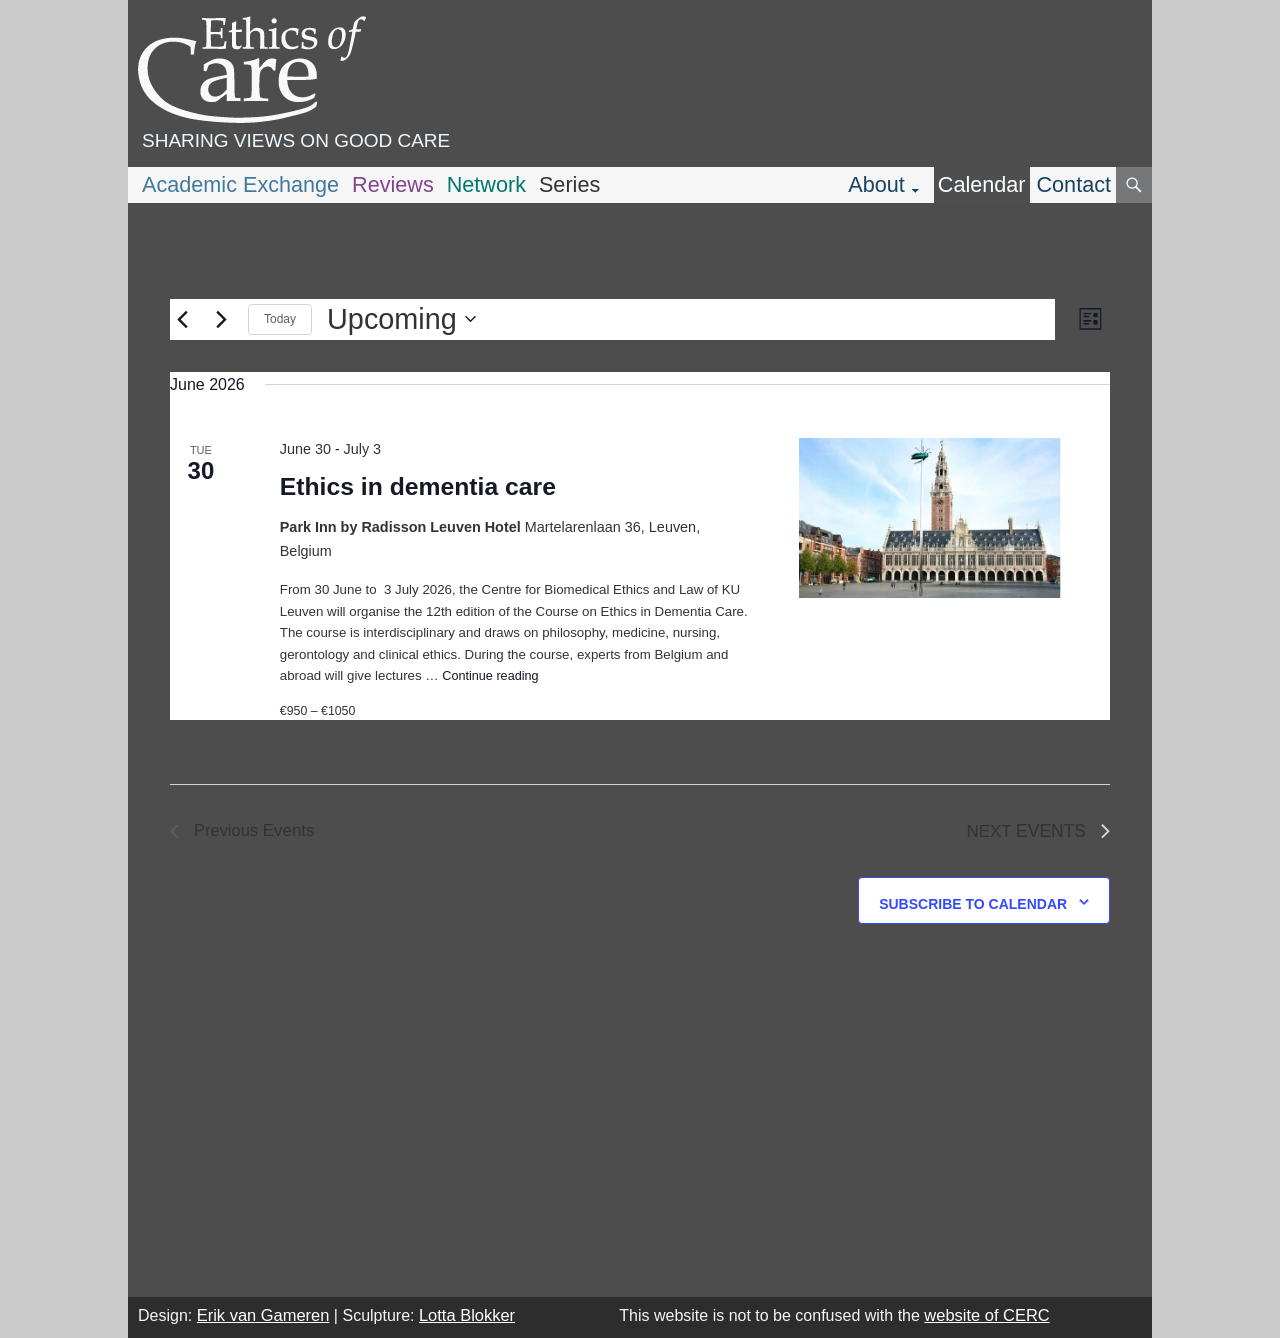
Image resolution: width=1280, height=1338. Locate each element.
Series (569, 184)
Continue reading (490, 676)
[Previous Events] (182, 319)
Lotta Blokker (467, 1315)
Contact (1073, 184)
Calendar (982, 184)
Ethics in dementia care (418, 486)
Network (486, 184)
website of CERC (986, 1315)
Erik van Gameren (263, 1315)
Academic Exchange (240, 184)
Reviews (393, 184)
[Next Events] (221, 319)
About (876, 184)
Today (280, 319)
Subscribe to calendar (973, 904)
